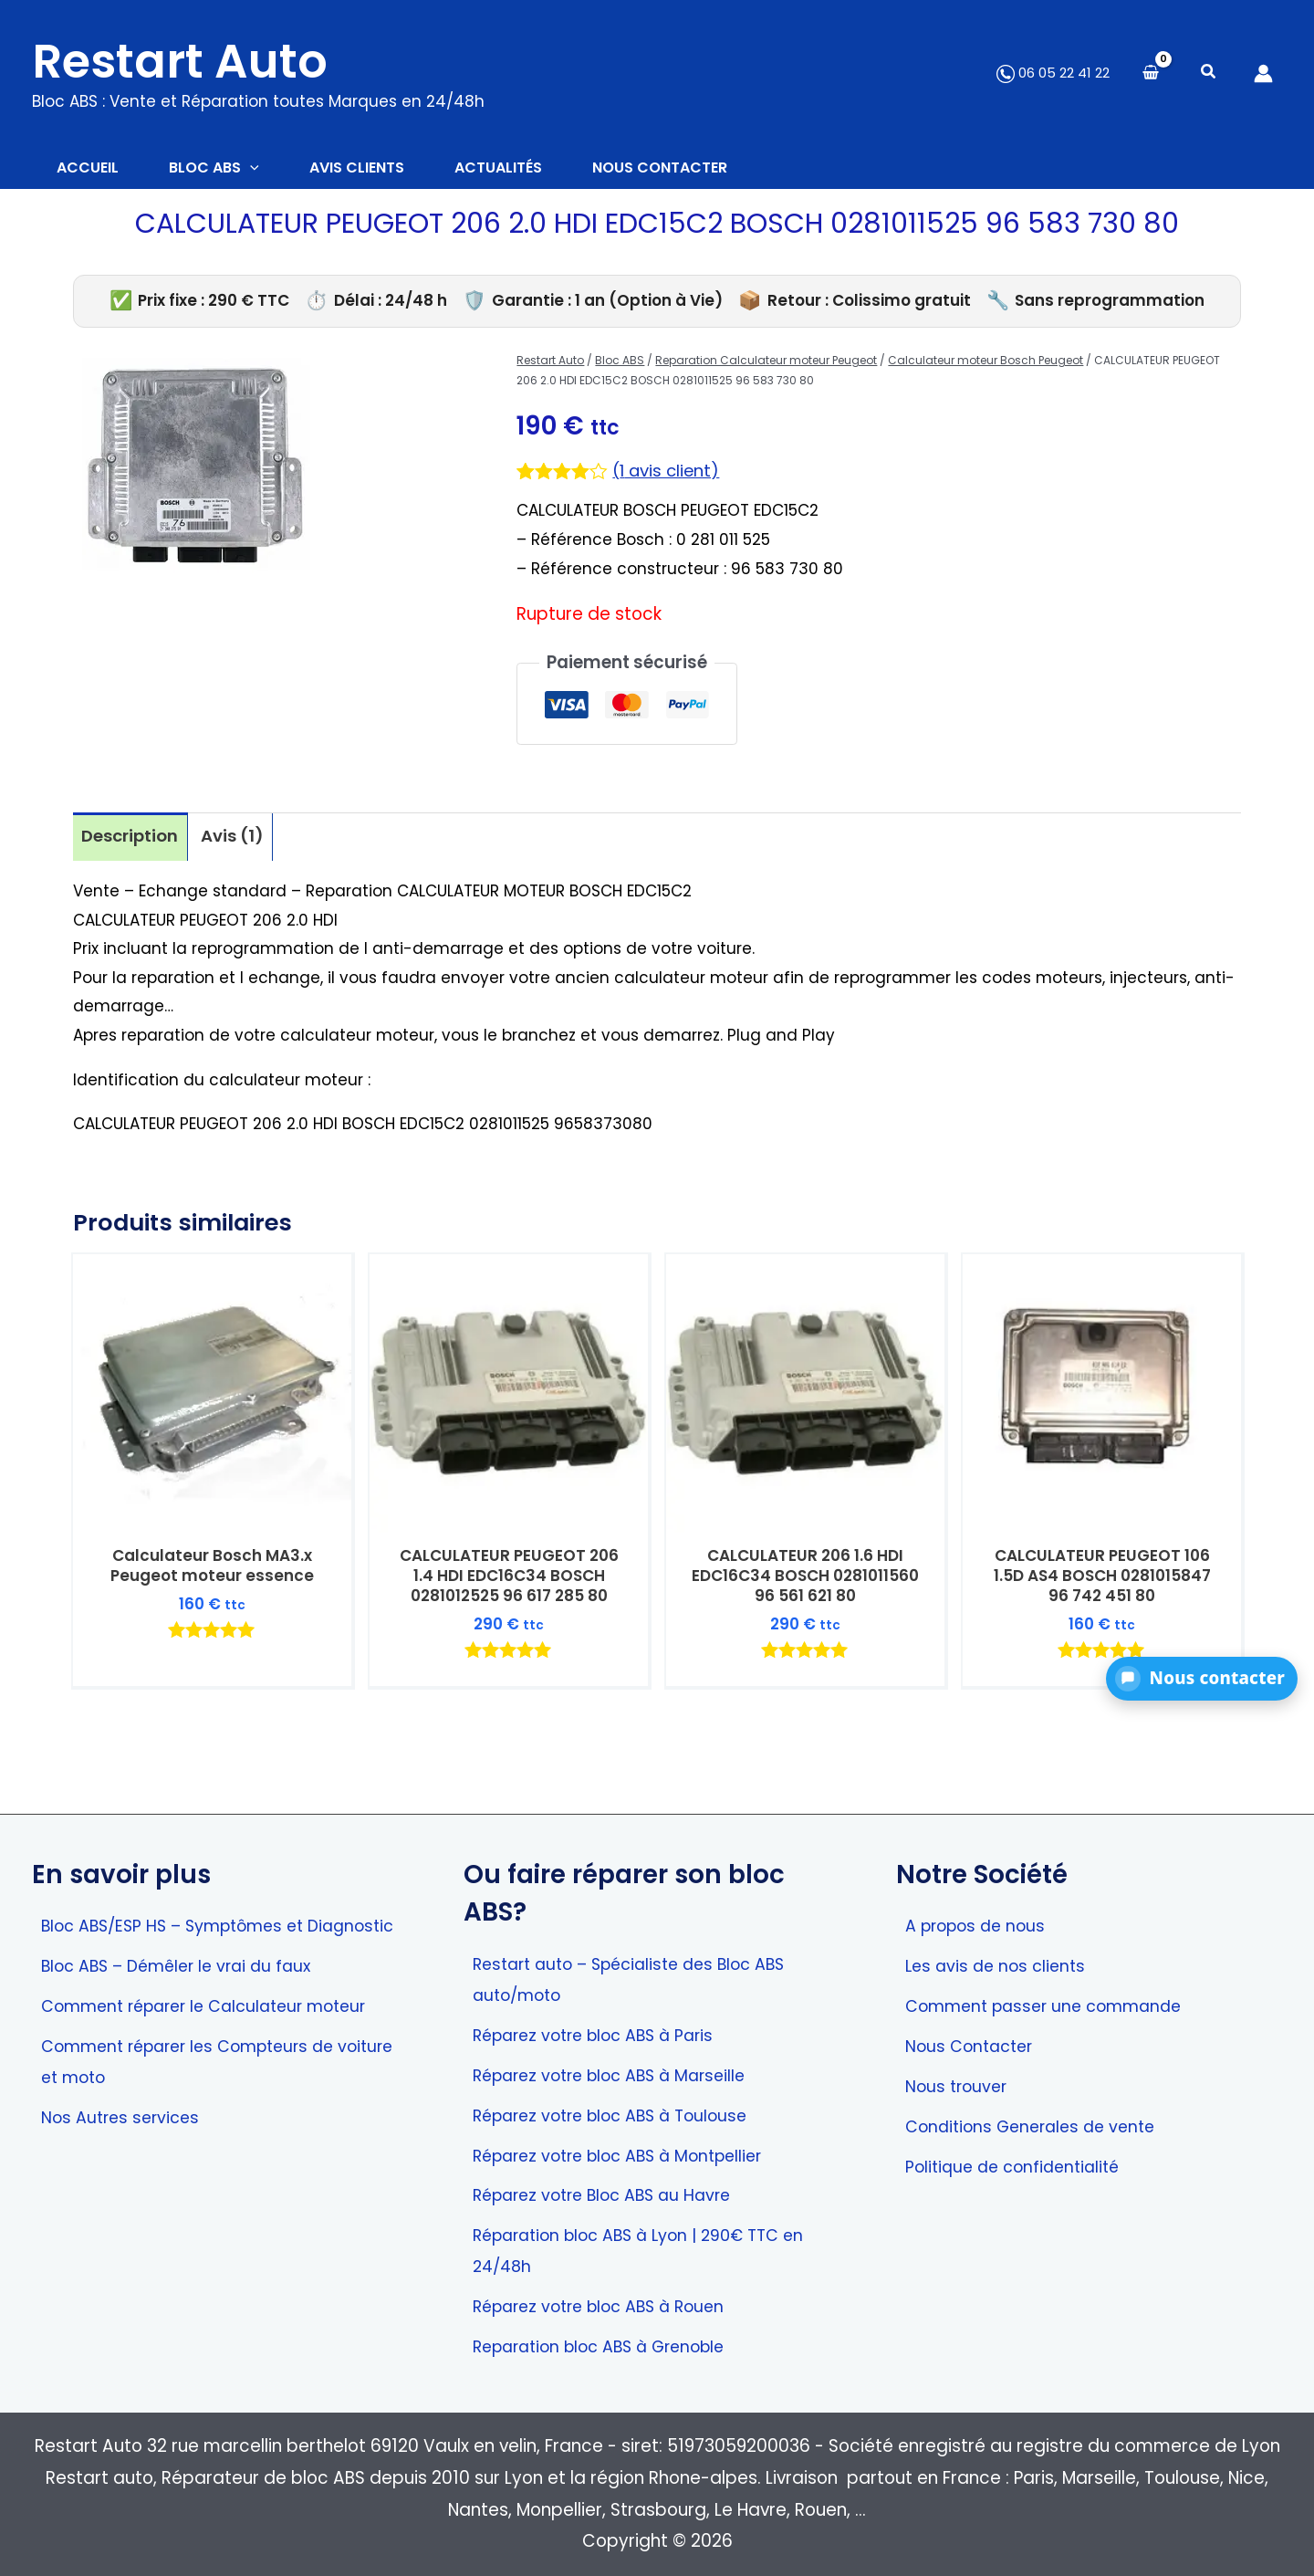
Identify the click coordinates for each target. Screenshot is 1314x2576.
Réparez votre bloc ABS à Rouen (608, 2305)
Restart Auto (180, 61)
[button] (1209, 73)
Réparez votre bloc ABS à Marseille (619, 2070)
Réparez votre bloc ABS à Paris (602, 2028)
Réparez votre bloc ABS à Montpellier (629, 2151)
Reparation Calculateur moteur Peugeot (766, 363)
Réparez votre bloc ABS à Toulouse (620, 2110)
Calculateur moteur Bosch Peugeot (985, 363)
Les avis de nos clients (999, 1959)
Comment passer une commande (1051, 2000)
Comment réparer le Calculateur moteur (215, 2031)
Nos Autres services (124, 2144)
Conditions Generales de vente (1037, 2122)
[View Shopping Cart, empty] (1150, 73)
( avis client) (668, 473)
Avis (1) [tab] (235, 838)
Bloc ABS (619, 363)
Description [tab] (131, 838)
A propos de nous (980, 1918)
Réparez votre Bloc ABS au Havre (611, 2192)
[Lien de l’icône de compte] (1263, 73)
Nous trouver (958, 2081)
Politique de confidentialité (1018, 2163)
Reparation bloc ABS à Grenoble (609, 2346)
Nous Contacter (972, 2040)
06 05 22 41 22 (1053, 72)
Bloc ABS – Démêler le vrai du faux (184, 1991)
